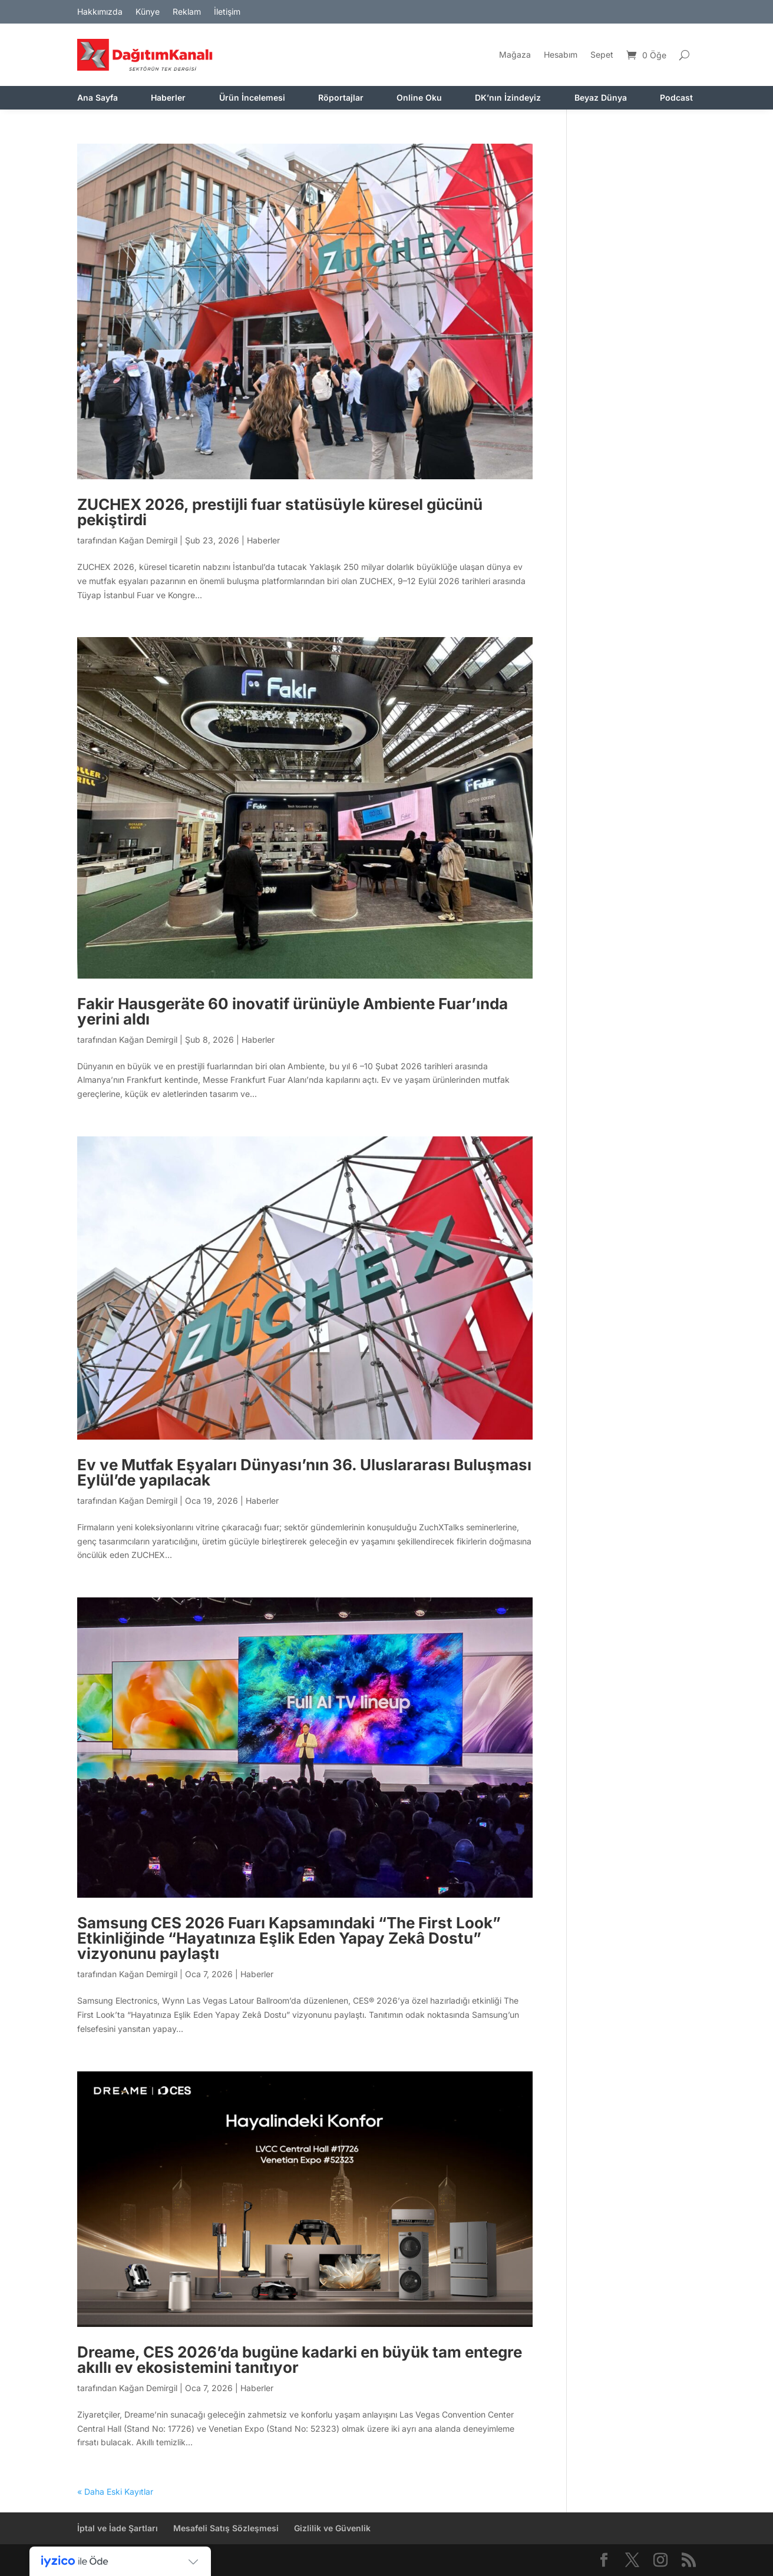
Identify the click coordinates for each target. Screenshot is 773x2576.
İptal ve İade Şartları (117, 2528)
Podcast (676, 98)
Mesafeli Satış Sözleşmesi (226, 2528)
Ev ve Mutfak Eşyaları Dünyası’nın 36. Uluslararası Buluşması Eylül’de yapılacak (304, 1472)
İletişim (227, 12)
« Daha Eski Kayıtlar (115, 2492)
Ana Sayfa (97, 98)
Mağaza (515, 54)
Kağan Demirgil (148, 540)
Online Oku (419, 98)
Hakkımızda (100, 12)
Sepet (601, 54)
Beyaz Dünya (600, 98)
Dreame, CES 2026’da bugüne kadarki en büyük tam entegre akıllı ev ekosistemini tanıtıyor (299, 2359)
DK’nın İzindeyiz (508, 98)
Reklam (187, 12)
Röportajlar (341, 98)
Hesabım (560, 54)
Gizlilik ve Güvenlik (332, 2528)
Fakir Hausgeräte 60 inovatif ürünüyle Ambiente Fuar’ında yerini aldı (292, 1011)
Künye (148, 12)
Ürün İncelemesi (252, 98)
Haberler (168, 98)
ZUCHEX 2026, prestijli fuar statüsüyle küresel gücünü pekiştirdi (280, 512)
